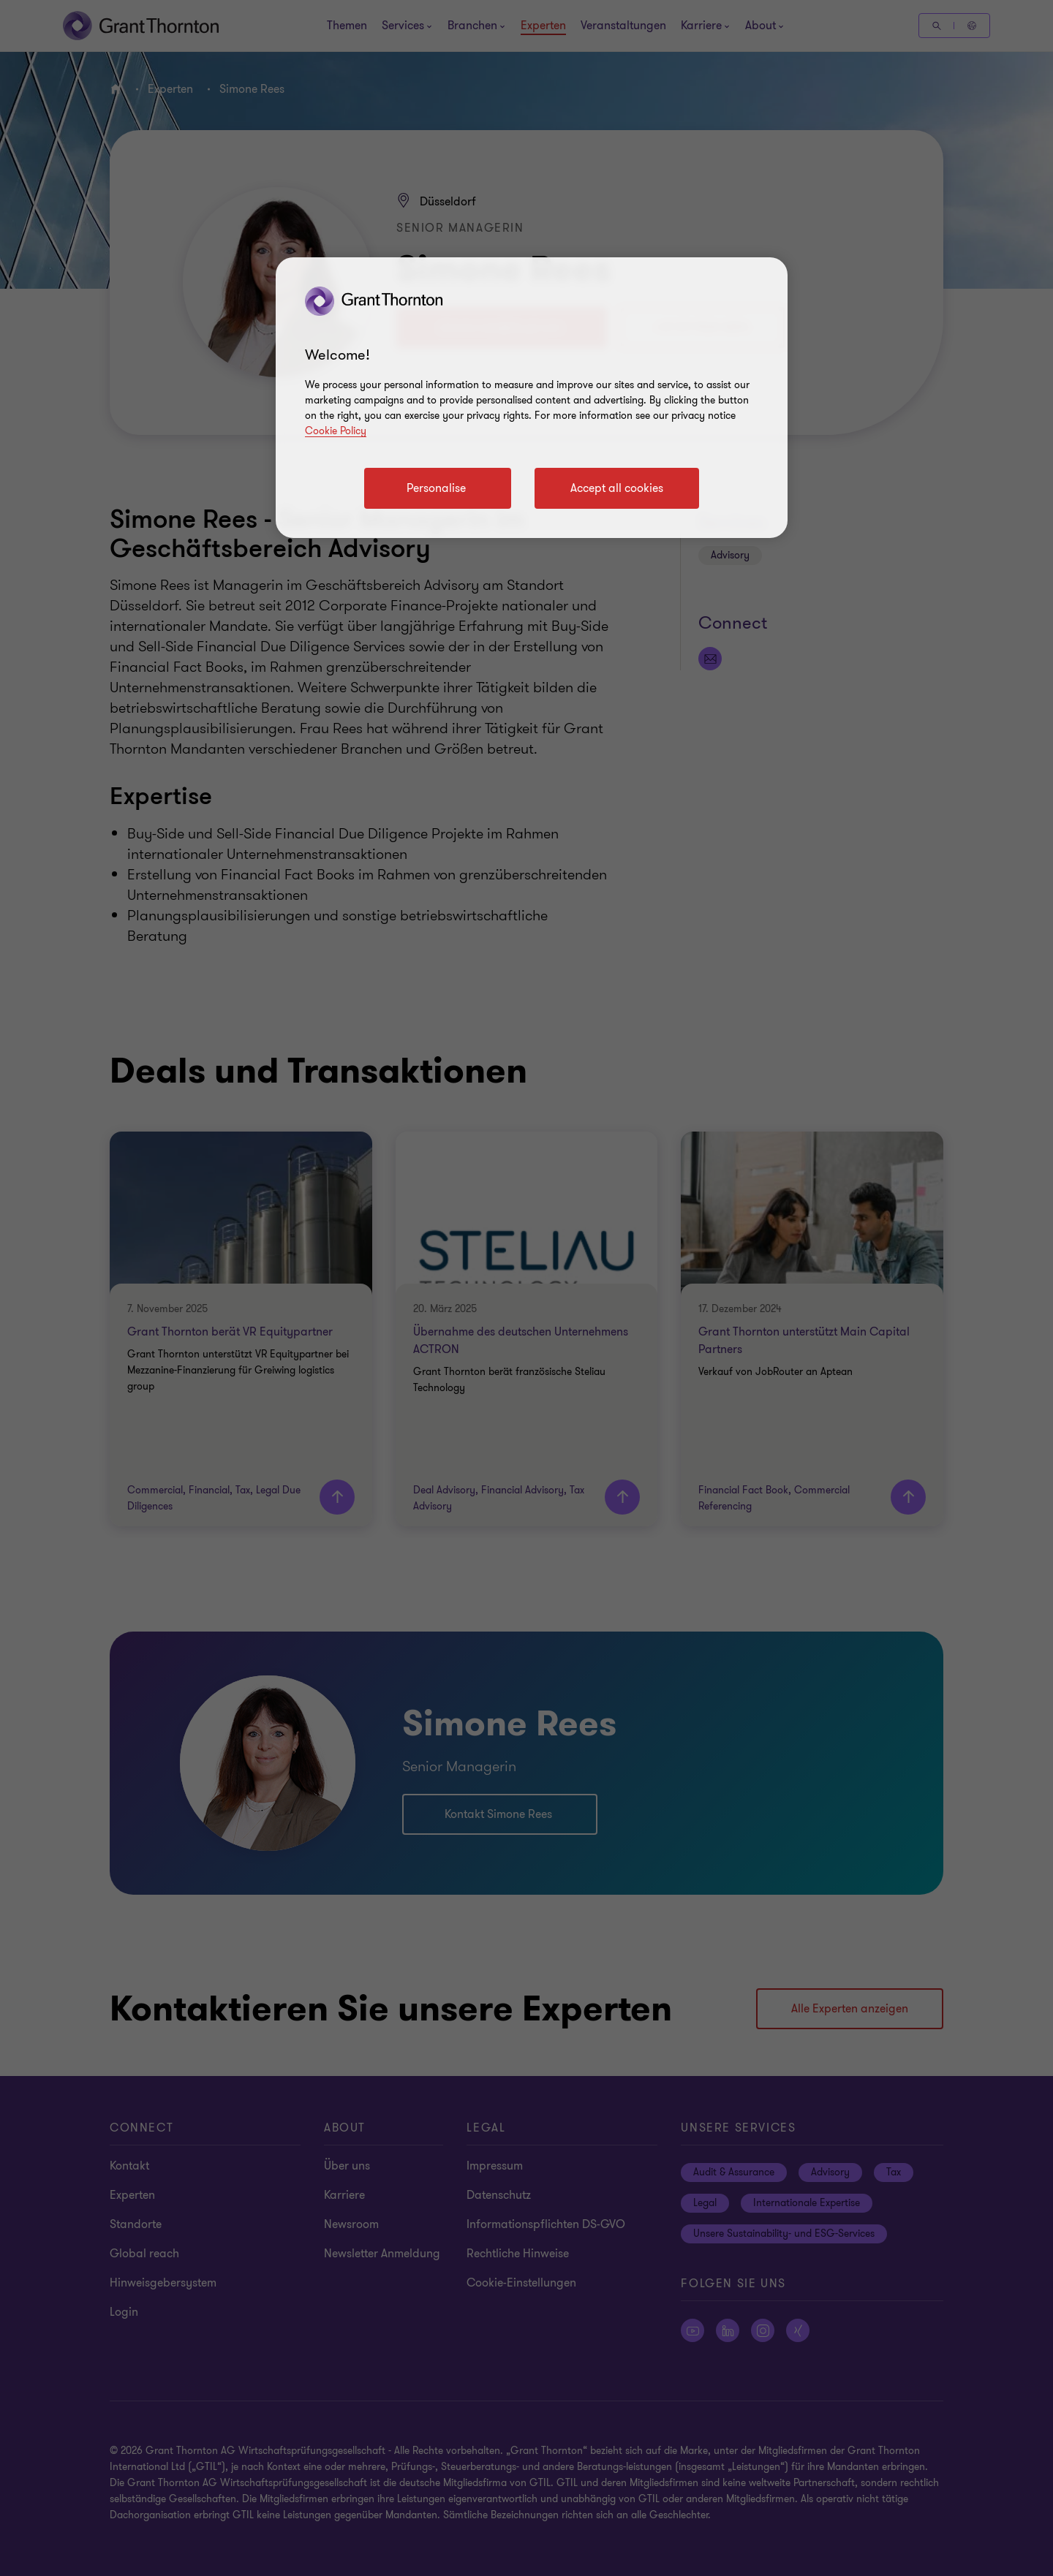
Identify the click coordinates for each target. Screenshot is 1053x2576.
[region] (532, 397)
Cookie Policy (335, 431)
